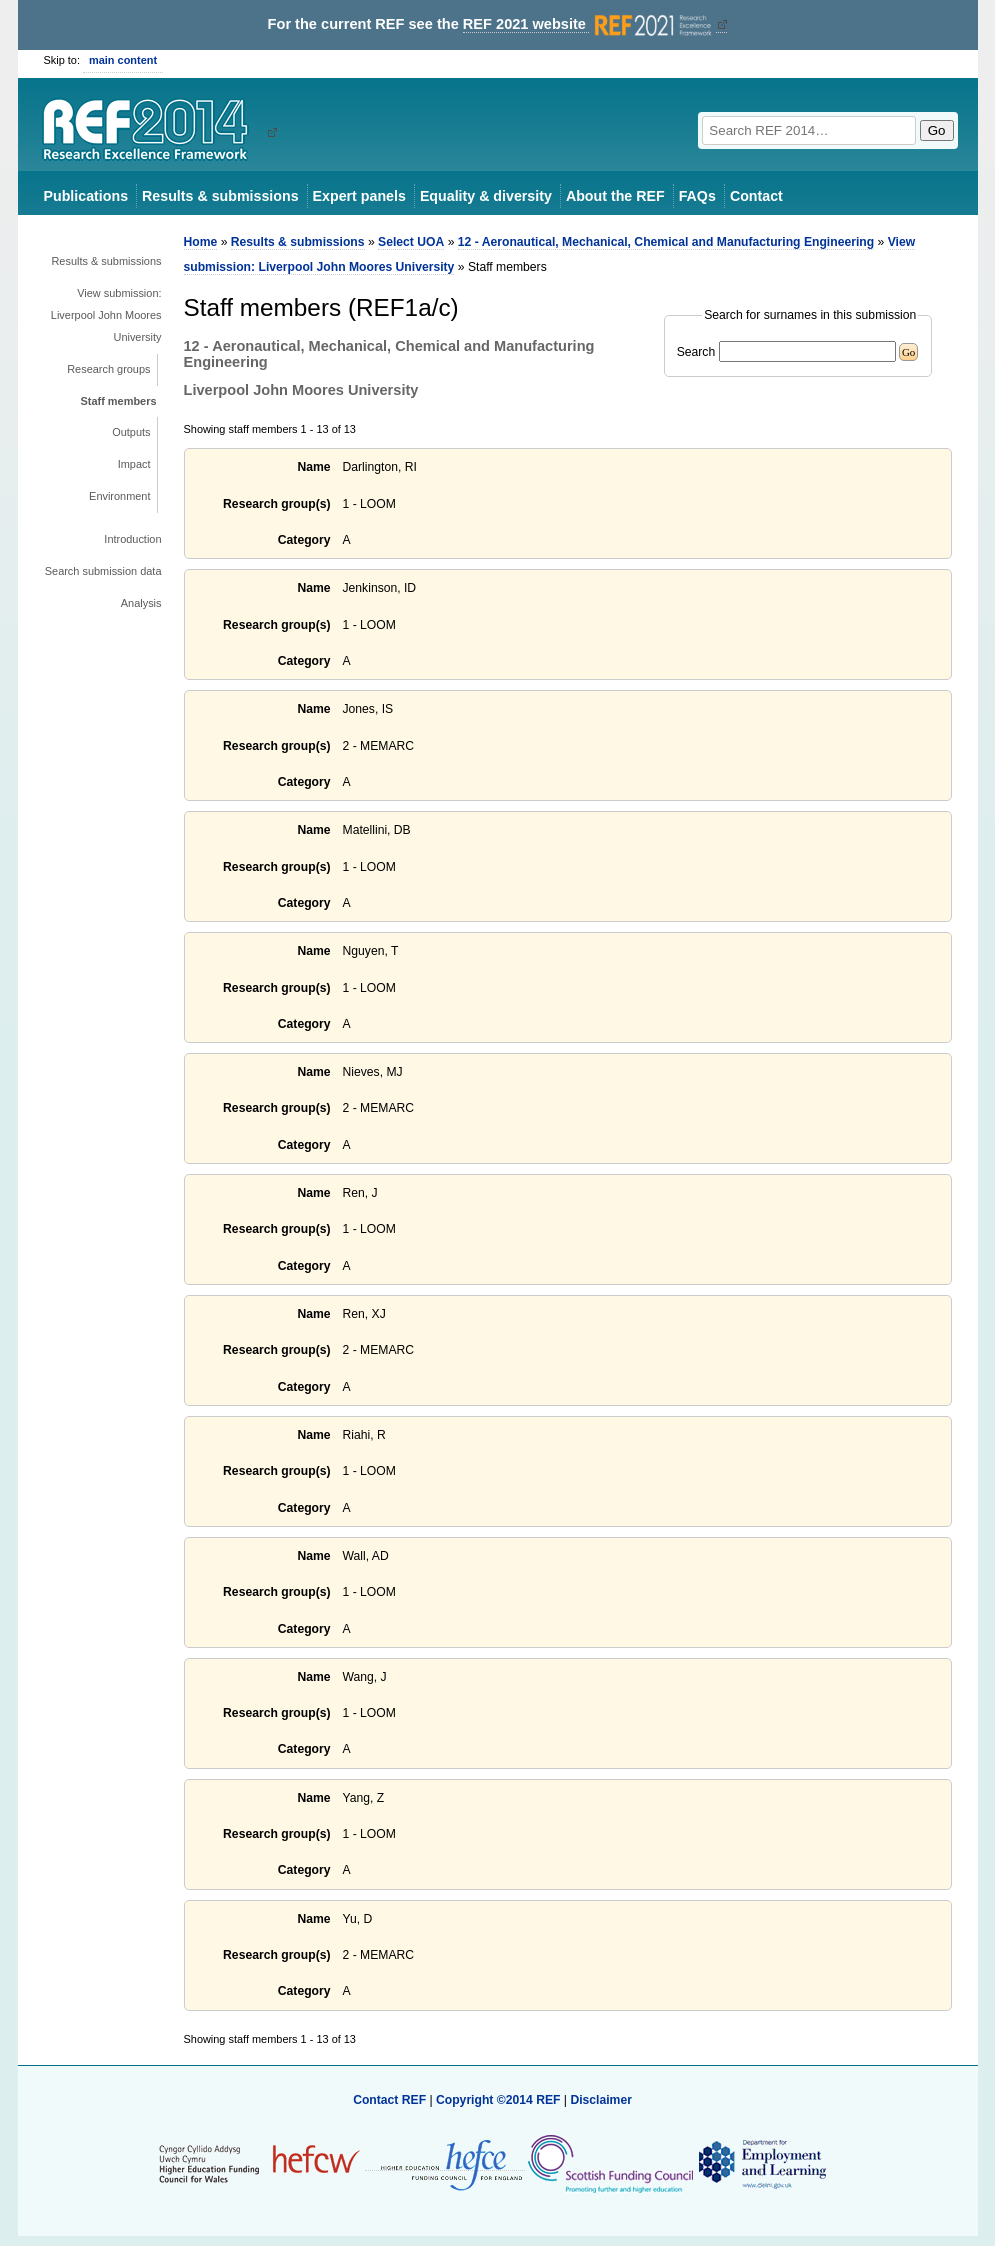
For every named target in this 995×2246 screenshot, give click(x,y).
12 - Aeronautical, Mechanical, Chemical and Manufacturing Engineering (666, 242)
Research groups (108, 369)
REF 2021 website (589, 24)
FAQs (697, 196)
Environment (119, 496)
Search (696, 352)
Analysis (141, 603)
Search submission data (103, 571)
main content (123, 60)
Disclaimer (601, 2100)
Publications (86, 196)
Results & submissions (220, 196)
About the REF (615, 196)
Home (201, 242)
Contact (756, 196)
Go (937, 130)
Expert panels (359, 196)
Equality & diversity (486, 196)
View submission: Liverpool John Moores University (106, 315)
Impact (134, 464)
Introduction (132, 539)
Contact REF (389, 2100)
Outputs (131, 432)
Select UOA (411, 242)
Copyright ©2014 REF (500, 2100)
